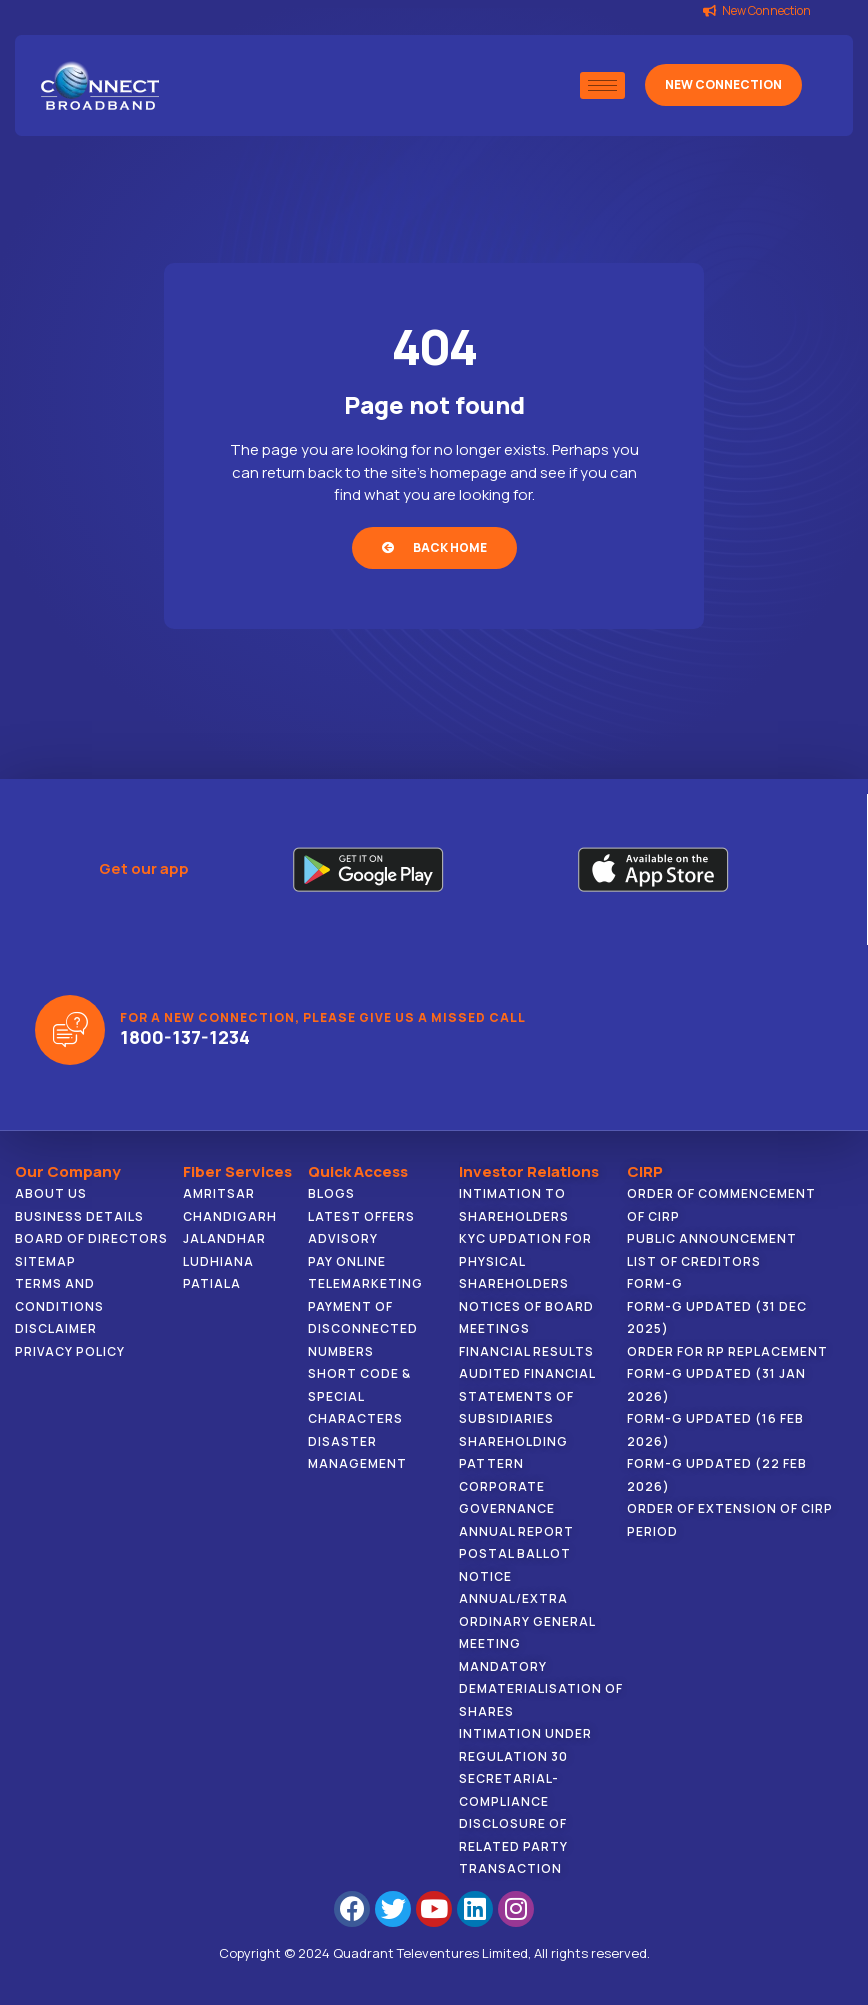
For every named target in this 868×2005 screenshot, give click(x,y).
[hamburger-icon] (602, 85)
